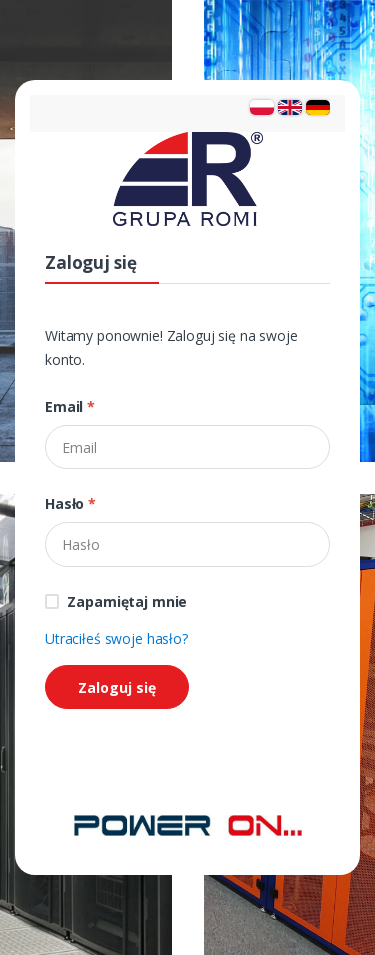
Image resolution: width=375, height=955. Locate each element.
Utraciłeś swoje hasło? (116, 638)
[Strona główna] (188, 823)
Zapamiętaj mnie (127, 601)
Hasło (70, 503)
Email (70, 406)
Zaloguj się (117, 687)
